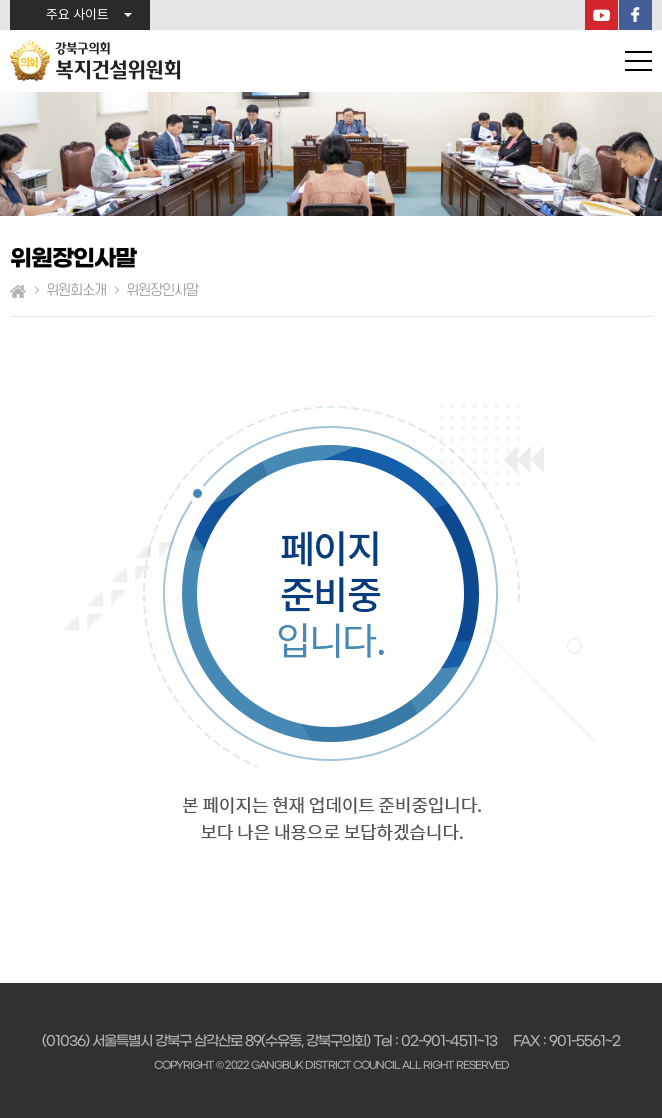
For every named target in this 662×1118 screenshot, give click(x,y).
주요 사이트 (77, 15)
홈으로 (18, 291)
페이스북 (635, 15)
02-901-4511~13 (449, 1041)
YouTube (601, 15)
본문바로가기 (0, 0)
